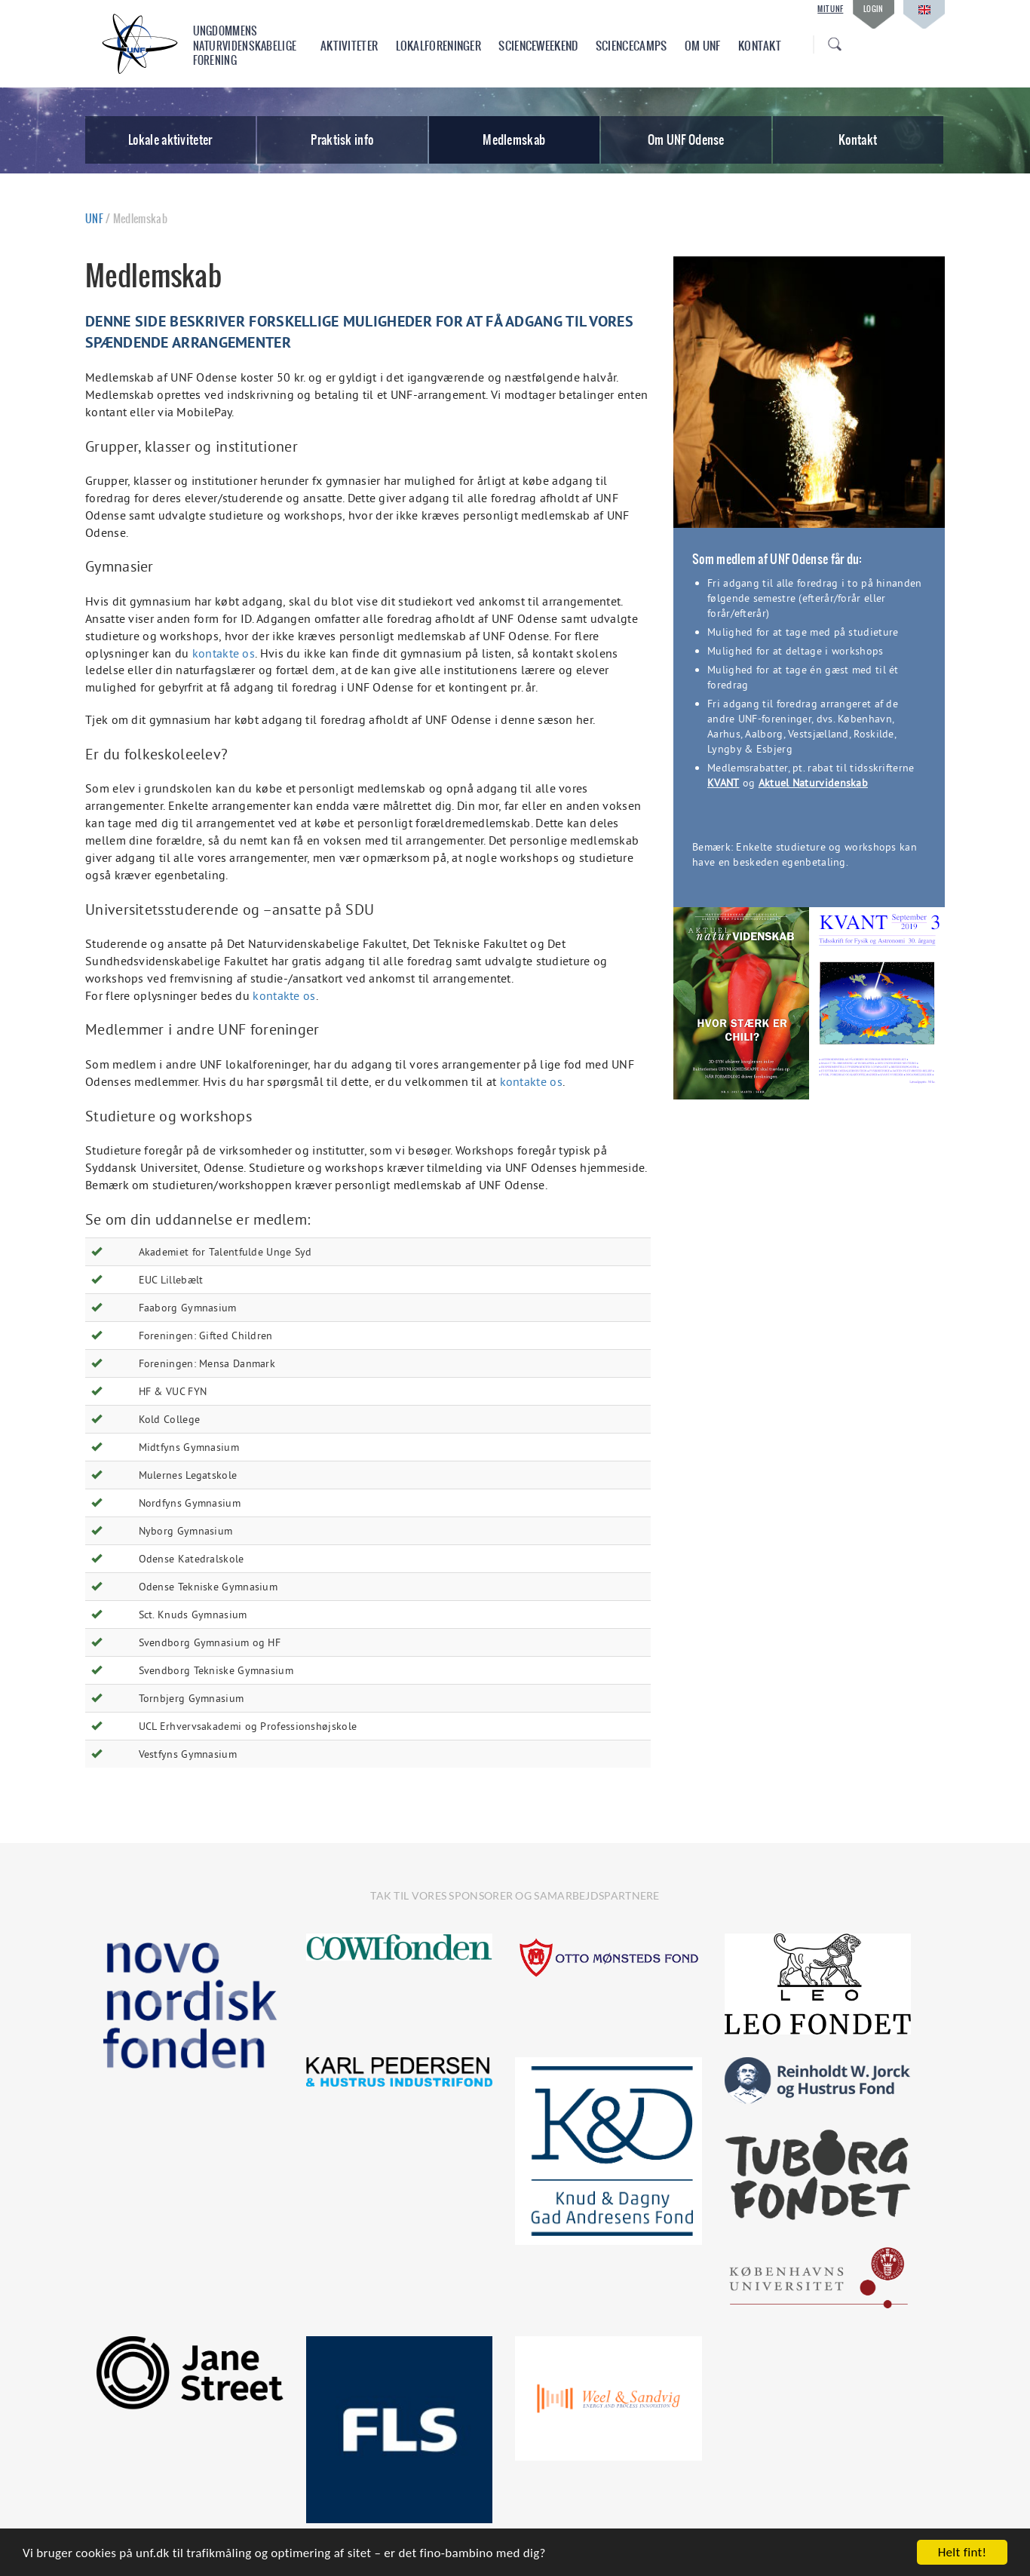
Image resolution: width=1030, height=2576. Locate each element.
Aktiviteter (349, 45)
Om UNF (703, 45)
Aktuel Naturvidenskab (813, 783)
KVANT (723, 783)
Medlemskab (514, 139)
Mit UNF (830, 9)
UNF (94, 218)
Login (873, 8)
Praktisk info (342, 139)
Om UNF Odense (686, 139)
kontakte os (223, 653)
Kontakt (759, 45)
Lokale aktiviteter (170, 139)
